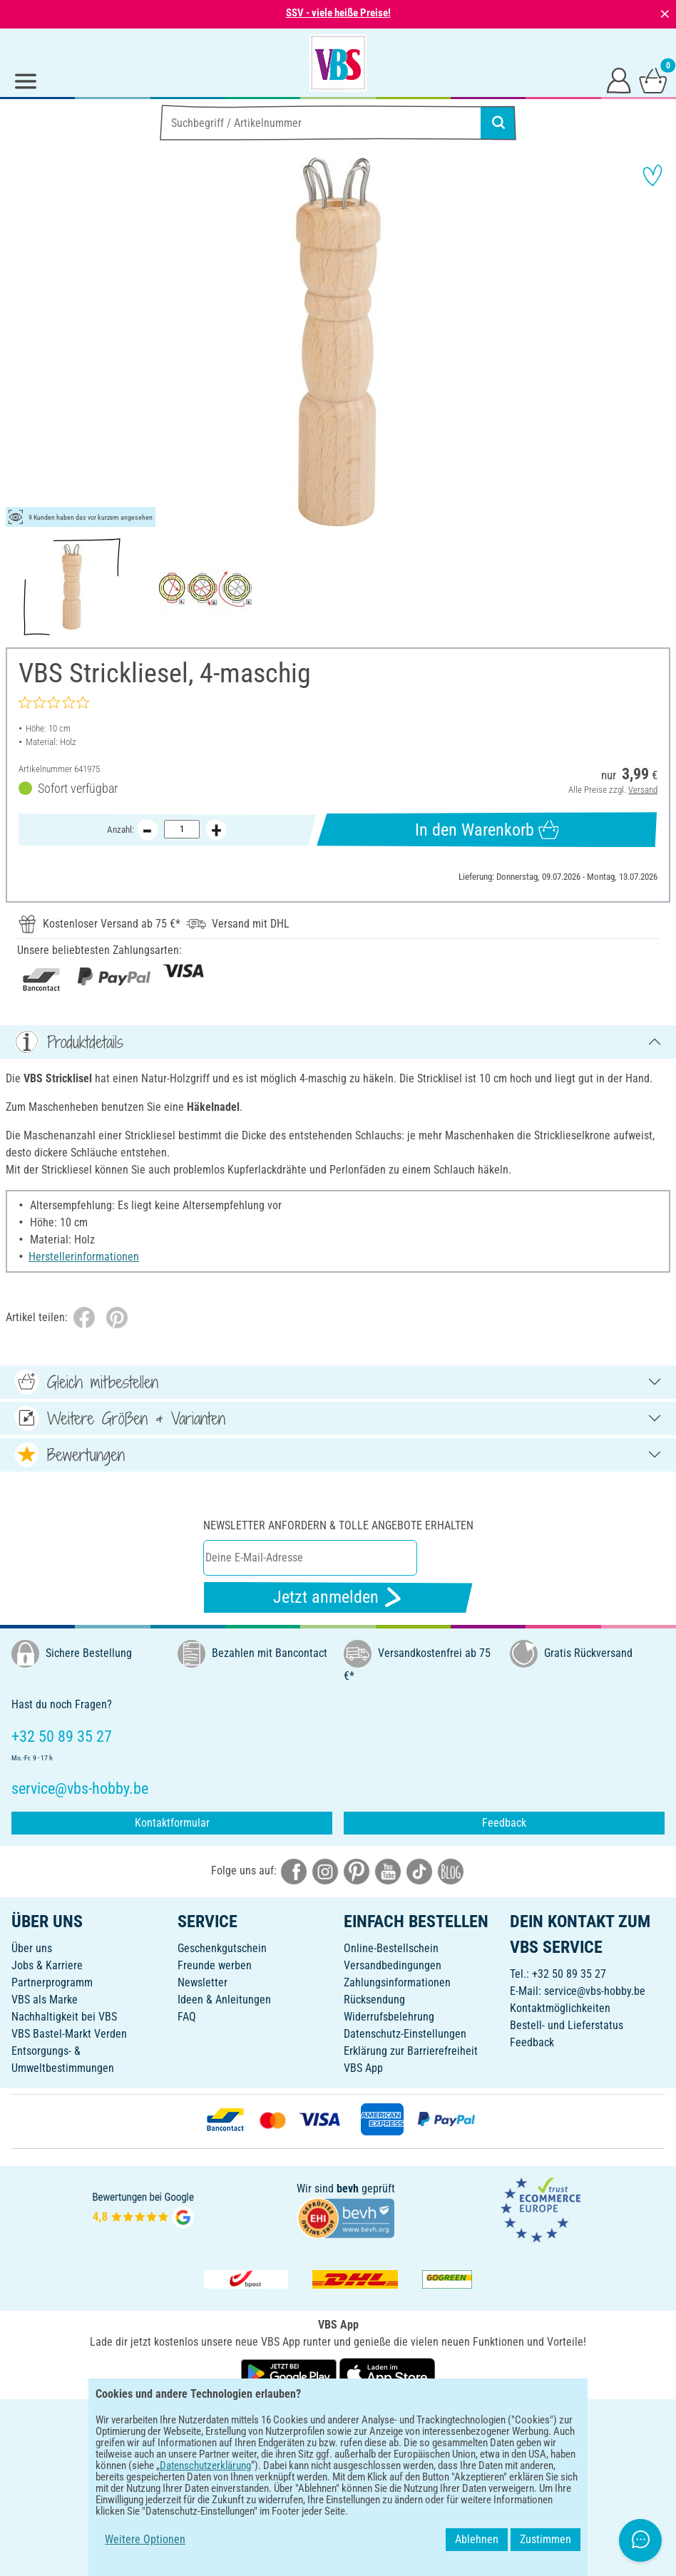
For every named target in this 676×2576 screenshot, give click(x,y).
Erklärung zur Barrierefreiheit (411, 2051)
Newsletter (202, 1982)
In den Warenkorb (487, 829)
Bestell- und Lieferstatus (566, 2025)
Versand (642, 789)
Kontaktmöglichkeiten (560, 2008)
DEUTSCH (338, 2419)
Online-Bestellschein (391, 1948)
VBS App (363, 2068)
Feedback (504, 1823)
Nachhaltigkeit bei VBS (64, 2016)
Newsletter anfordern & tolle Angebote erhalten (338, 1525)
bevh (348, 2188)
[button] (21, 342)
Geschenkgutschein (222, 1948)
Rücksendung (374, 1999)
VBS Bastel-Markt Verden (69, 2034)
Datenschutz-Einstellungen (405, 2034)
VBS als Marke (44, 1999)
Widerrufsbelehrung (389, 2016)
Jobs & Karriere (47, 1965)
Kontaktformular (172, 1823)
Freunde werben (215, 1965)
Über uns (31, 1948)
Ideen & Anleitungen (224, 1999)
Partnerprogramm (52, 1982)
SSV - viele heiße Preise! (338, 12)
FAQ (187, 2016)
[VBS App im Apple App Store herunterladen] (387, 2373)
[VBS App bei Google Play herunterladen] (290, 2373)
